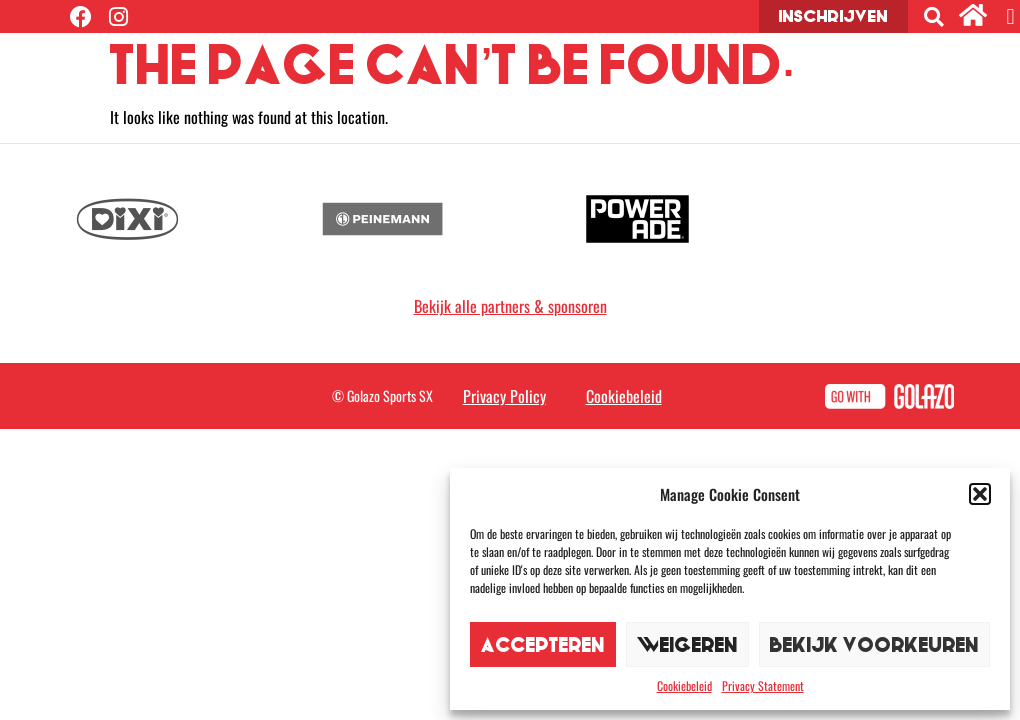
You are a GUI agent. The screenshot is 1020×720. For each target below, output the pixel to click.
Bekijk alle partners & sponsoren (510, 306)
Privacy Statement (763, 685)
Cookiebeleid (684, 685)
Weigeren (687, 644)
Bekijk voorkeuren (874, 644)
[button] (980, 494)
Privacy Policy (504, 396)
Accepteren (543, 644)
